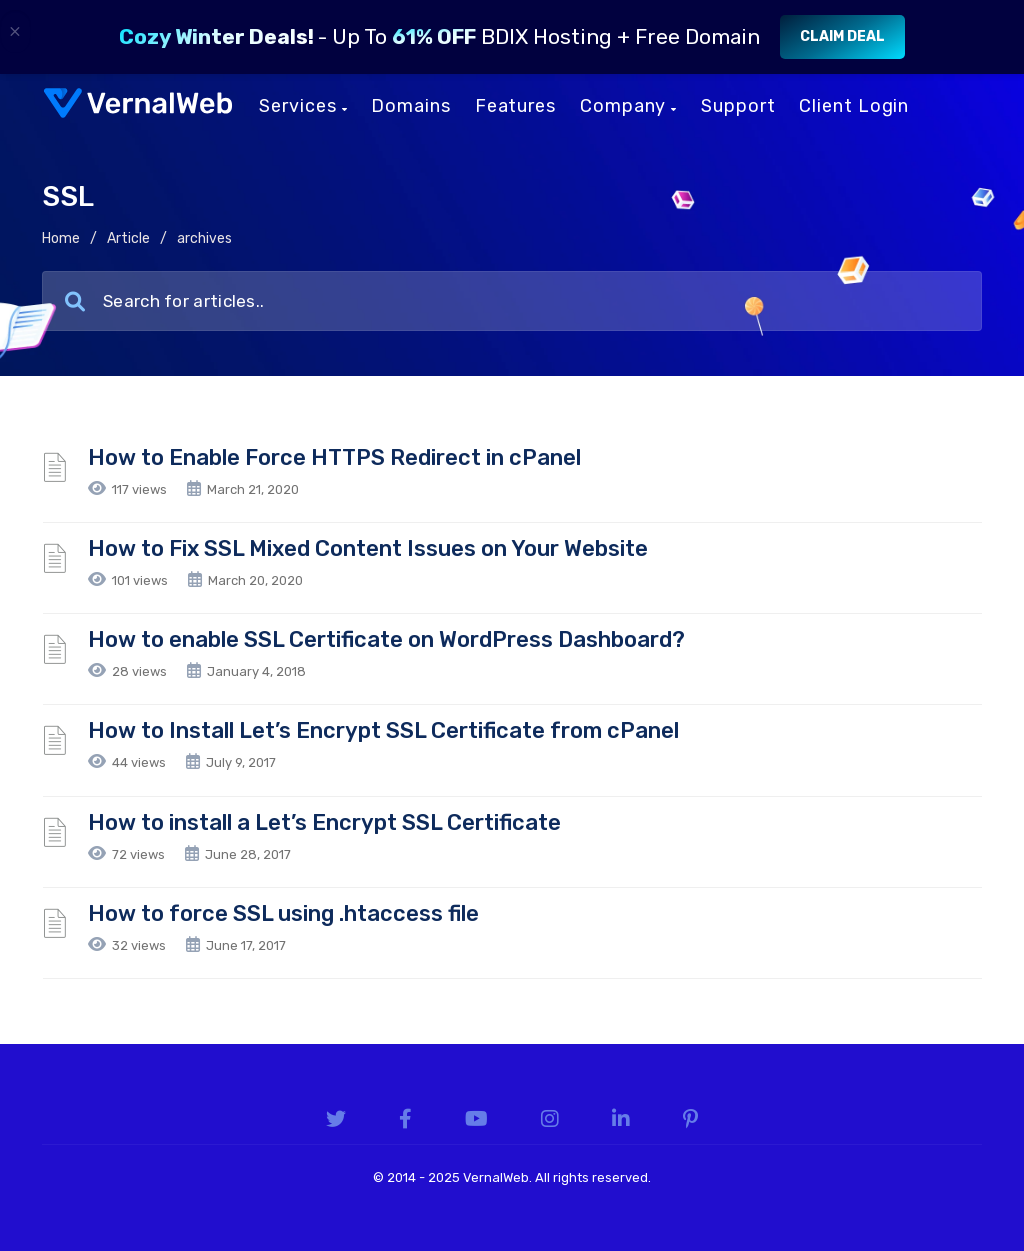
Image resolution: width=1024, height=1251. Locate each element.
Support (738, 106)
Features (515, 106)
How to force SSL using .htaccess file (283, 913)
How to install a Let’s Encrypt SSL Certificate (324, 822)
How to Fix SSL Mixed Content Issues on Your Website (368, 548)
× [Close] (15, 31)
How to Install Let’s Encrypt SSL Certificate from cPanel (383, 730)
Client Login (854, 106)
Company (628, 106)
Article (128, 238)
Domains (410, 106)
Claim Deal (842, 36)
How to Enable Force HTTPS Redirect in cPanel (334, 457)
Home (61, 238)
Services (303, 106)
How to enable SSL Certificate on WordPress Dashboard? (386, 639)
